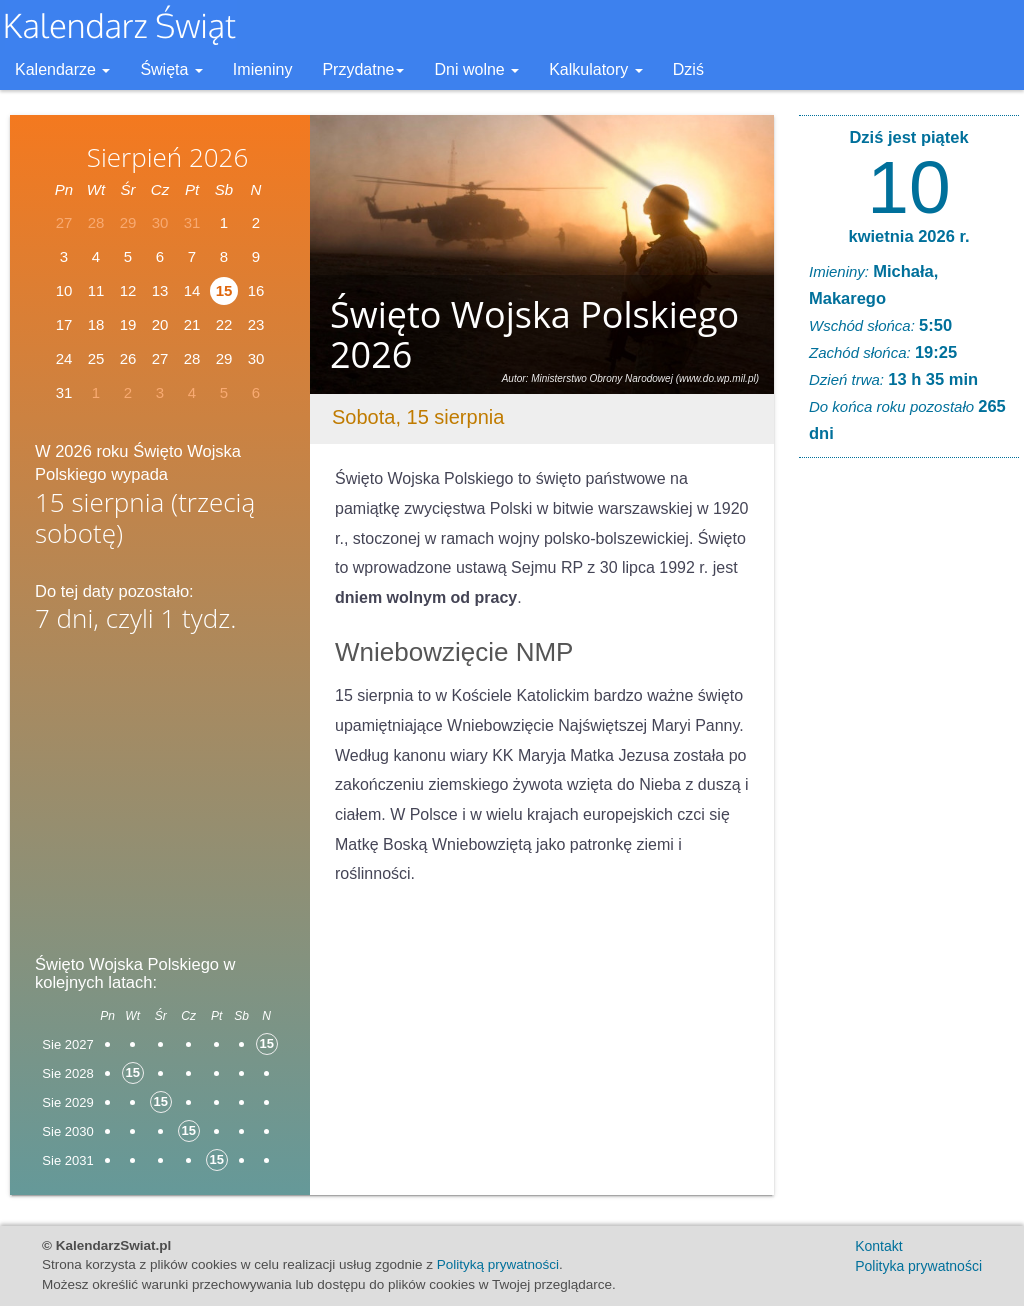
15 (224, 290)
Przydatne (363, 69)
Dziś (688, 69)
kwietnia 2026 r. (908, 236)
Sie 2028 (67, 1073)
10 (908, 187)
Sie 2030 (67, 1131)
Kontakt (878, 1246)
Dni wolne (476, 69)
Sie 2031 (67, 1160)
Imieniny (263, 69)
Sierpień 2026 (168, 157)
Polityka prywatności (918, 1266)
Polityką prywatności (498, 1264)
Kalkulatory (596, 69)
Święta (171, 69)
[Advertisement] (160, 800)
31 (64, 392)
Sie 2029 (67, 1102)
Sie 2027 (67, 1044)
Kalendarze (62, 69)
